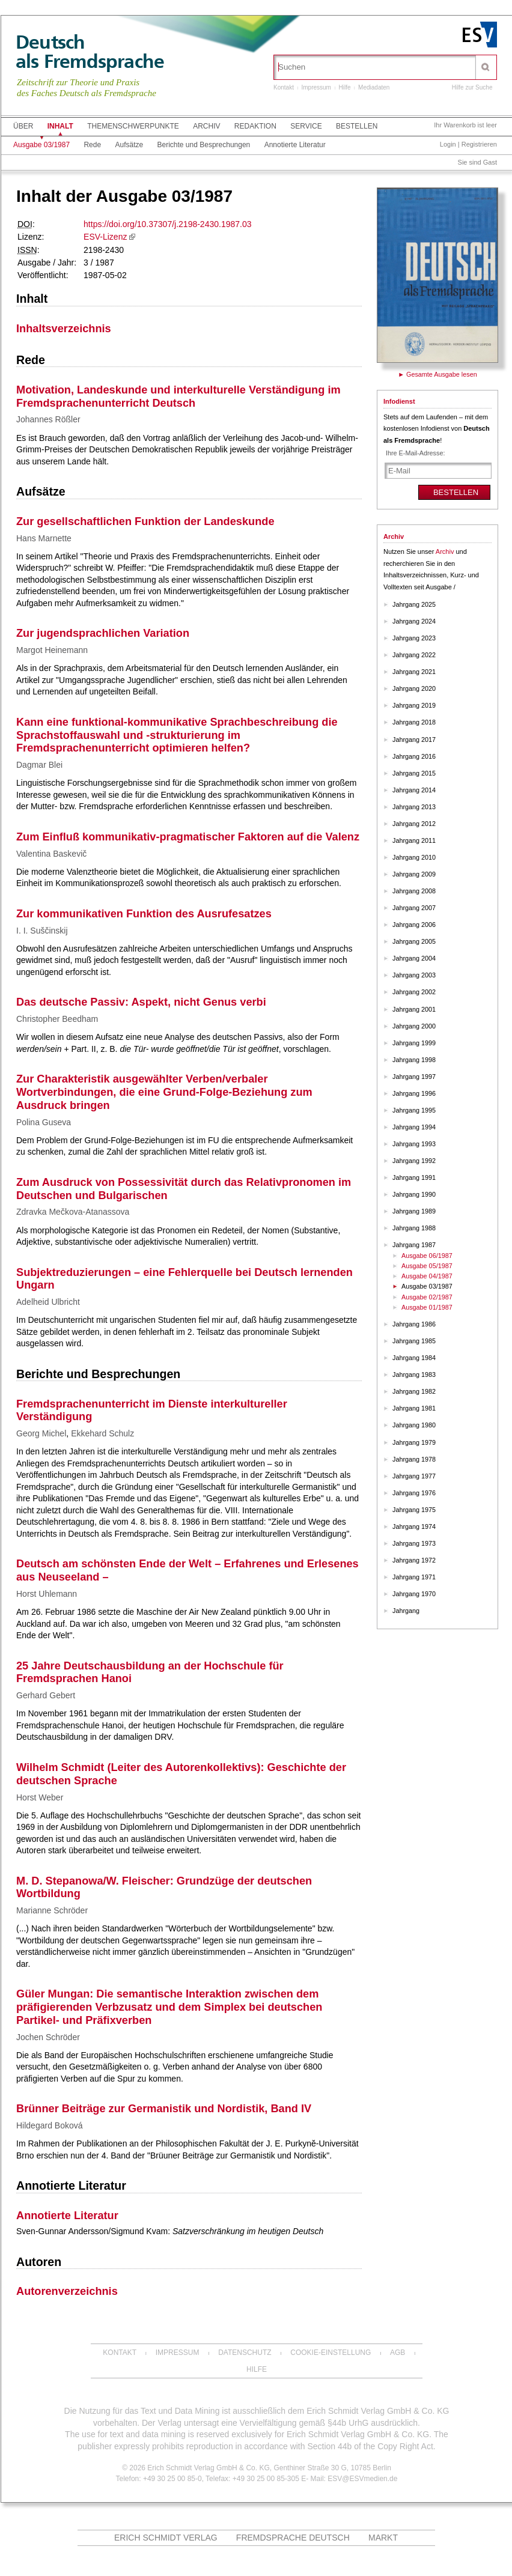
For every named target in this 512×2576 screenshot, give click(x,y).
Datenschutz (244, 2352)
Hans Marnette (44, 538)
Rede (92, 145)
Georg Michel (41, 1433)
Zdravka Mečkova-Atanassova (72, 1212)
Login (448, 144)
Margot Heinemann (52, 650)
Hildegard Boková (49, 2125)
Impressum (316, 87)
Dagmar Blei (39, 765)
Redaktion (255, 126)
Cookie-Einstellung (330, 2352)
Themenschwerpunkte (133, 126)
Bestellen (356, 126)
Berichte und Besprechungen (204, 145)
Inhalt (60, 126)
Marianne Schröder (52, 1910)
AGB (397, 2352)
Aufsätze (129, 145)
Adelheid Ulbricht (48, 1302)
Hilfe (345, 87)
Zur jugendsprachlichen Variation (102, 633)
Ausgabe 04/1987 (427, 1276)
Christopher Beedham (57, 1019)
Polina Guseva (43, 1122)
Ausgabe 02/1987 (427, 1297)
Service (306, 126)
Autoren (38, 2261)
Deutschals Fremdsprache (90, 52)
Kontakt (283, 87)
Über (23, 126)
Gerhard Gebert (45, 1695)
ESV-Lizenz (105, 237)
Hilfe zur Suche (472, 87)
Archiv (206, 126)
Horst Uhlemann (46, 1594)
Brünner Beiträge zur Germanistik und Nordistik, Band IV (163, 2109)
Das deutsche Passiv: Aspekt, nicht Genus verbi (141, 1002)
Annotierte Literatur (295, 145)
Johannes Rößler (48, 419)
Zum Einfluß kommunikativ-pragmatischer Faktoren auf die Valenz (187, 837)
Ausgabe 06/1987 (427, 1255)
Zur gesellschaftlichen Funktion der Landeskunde (145, 521)
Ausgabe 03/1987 (41, 145)
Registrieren (479, 144)
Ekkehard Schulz (102, 1433)
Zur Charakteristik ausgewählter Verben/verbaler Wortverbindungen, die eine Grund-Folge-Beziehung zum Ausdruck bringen (164, 1092)
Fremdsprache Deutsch (293, 2537)
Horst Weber (39, 1797)
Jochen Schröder (48, 2037)
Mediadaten (373, 87)
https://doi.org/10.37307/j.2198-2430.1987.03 (167, 224)
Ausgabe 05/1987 (427, 1265)
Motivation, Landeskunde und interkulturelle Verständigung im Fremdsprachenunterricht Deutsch (178, 396)
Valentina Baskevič (51, 853)
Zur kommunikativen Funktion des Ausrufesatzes (144, 914)
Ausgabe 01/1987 (427, 1307)
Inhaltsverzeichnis (63, 329)
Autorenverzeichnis (67, 2291)
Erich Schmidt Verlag (166, 2537)
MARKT (383, 2537)
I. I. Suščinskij (42, 930)
